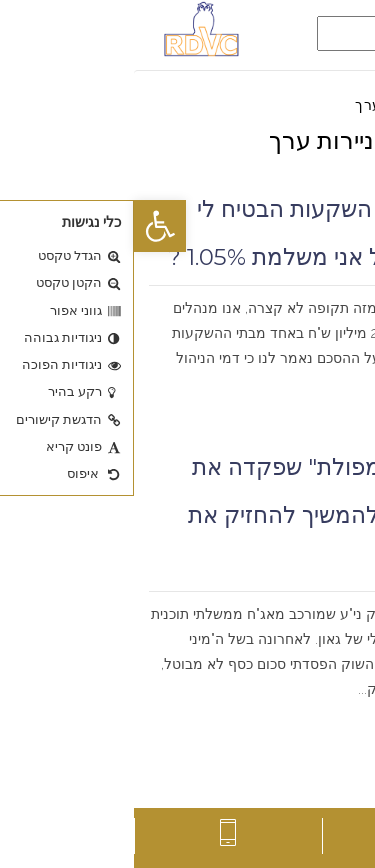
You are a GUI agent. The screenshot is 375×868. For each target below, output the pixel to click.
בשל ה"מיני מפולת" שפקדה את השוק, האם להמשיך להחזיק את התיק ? (207, 515)
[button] (26, 226)
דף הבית (334, 105)
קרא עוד (331, 408)
